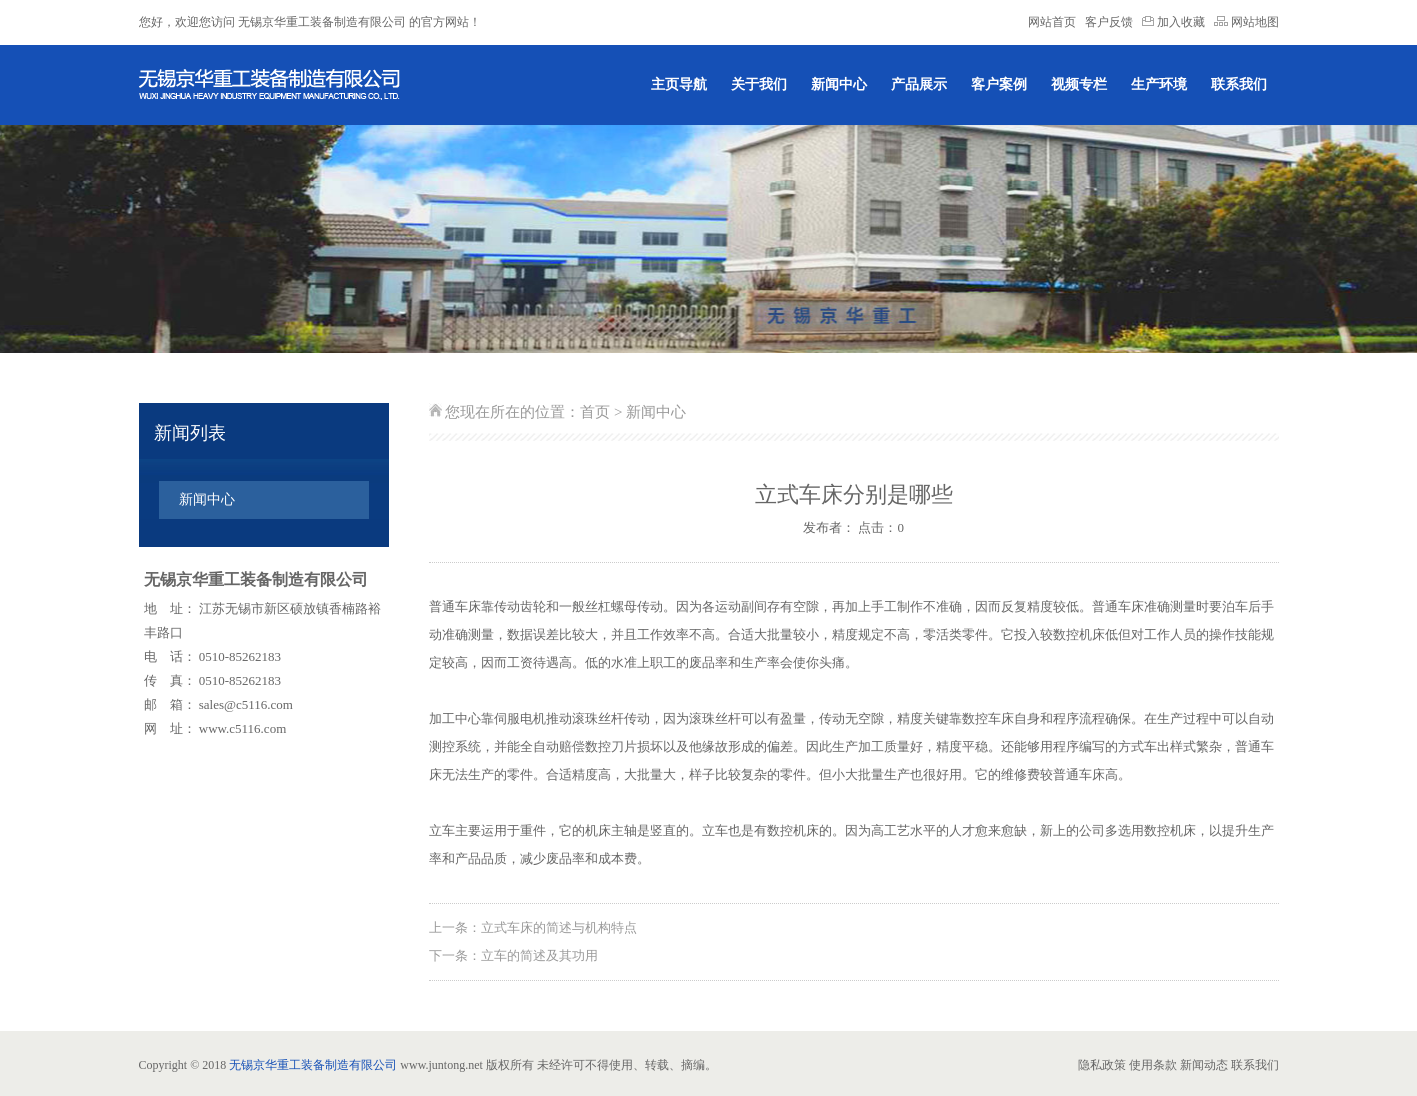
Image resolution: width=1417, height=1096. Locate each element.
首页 (595, 412)
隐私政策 (1102, 1065)
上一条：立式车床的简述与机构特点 (533, 927)
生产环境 (1159, 84)
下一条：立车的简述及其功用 (513, 955)
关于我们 (759, 84)
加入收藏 (1175, 22)
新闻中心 (839, 84)
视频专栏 (1079, 84)
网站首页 (1052, 22)
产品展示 (919, 84)
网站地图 (1246, 22)
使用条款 (1153, 1065)
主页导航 (679, 84)
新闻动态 (1204, 1065)
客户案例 (999, 84)
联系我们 (1239, 84)
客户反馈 (1109, 22)
